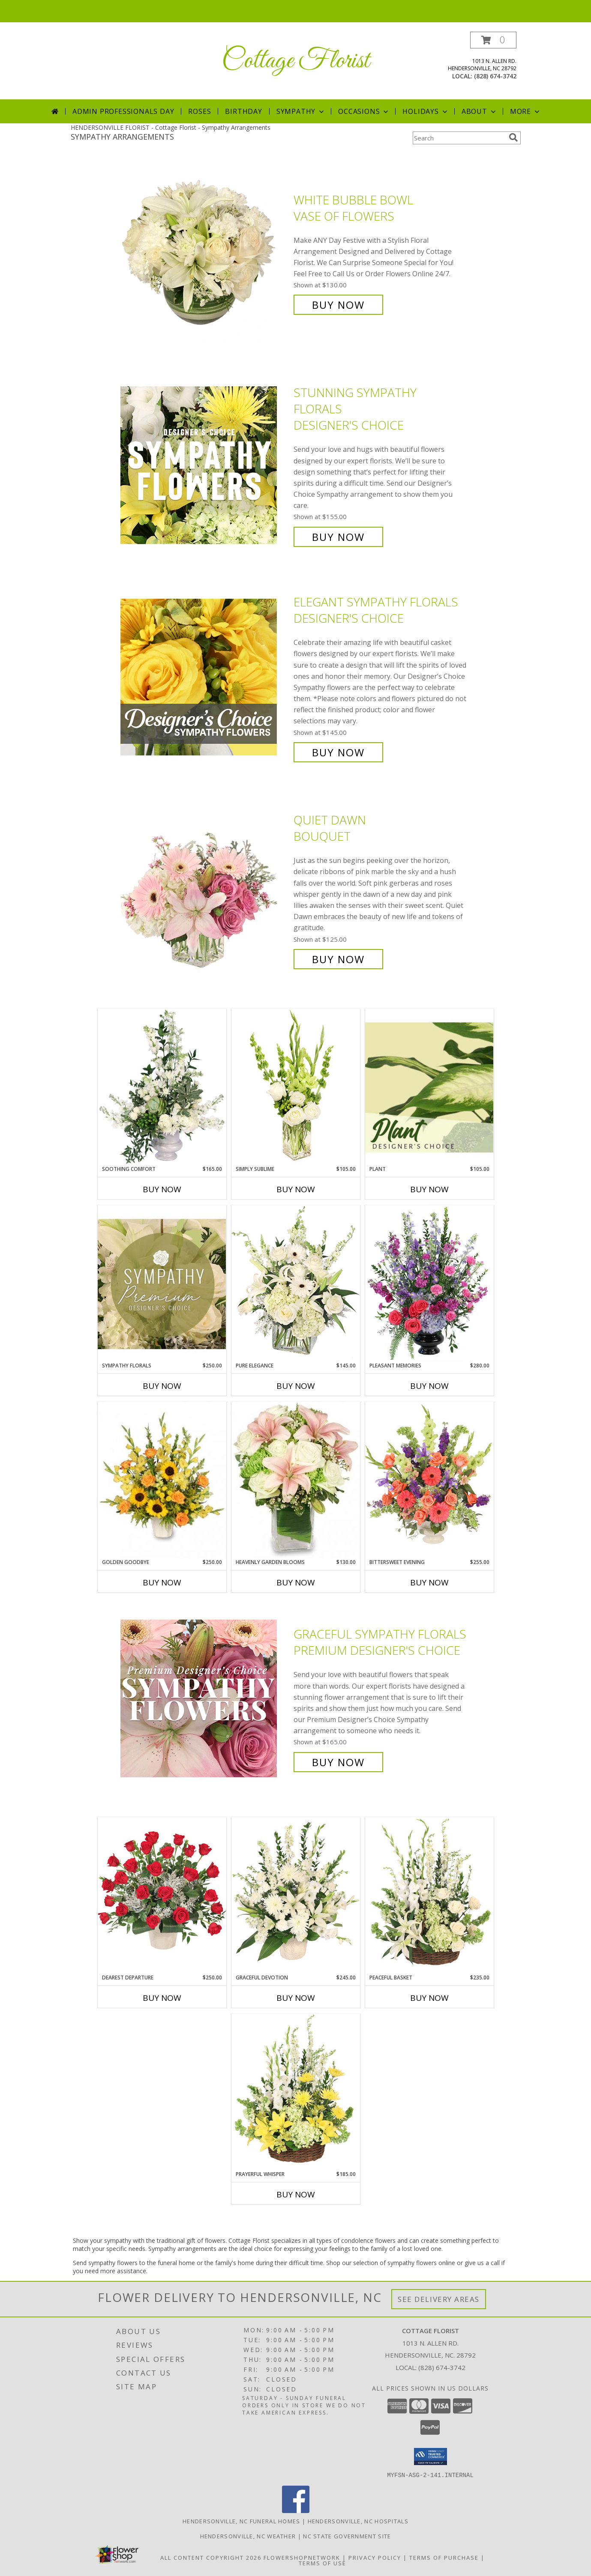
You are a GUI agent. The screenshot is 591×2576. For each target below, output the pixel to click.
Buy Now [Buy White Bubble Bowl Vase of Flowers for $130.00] (338, 305)
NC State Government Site (347, 2536)
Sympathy (301, 111)
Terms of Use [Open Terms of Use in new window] (322, 2563)
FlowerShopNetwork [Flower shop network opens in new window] (302, 2557)
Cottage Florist (295, 61)
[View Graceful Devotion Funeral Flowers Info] (295, 1895)
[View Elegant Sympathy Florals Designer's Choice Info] (204, 677)
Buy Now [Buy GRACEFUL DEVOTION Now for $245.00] (295, 1997)
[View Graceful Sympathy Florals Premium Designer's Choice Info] (204, 1698)
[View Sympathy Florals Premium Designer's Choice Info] (162, 1284)
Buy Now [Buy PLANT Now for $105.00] (429, 1189)
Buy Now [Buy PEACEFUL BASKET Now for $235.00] (429, 1997)
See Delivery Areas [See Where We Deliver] (439, 2299)
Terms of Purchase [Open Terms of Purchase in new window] (444, 2557)
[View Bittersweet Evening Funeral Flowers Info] (429, 1480)
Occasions (364, 111)
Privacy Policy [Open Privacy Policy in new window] (374, 2557)
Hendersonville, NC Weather (248, 2536)
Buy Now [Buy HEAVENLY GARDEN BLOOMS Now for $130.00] (295, 1582)
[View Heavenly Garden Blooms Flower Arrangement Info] (295, 1480)
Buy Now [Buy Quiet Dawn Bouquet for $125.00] (338, 959)
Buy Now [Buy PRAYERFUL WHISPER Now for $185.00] (295, 2194)
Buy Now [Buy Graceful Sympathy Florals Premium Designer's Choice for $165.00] (338, 1762)
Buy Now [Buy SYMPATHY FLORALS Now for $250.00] (162, 1385)
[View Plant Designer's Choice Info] (429, 1087)
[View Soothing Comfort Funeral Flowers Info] (162, 1087)
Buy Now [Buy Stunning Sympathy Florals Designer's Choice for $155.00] (338, 537)
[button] (493, 40)
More (525, 111)
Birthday (243, 111)
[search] (513, 137)
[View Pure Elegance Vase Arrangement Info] (295, 1283)
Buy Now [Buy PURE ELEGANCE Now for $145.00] (295, 1385)
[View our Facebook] (295, 2510)
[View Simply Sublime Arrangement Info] (295, 1086)
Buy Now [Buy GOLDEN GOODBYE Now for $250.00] (162, 1582)
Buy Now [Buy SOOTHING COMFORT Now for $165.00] (162, 1189)
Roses (199, 111)
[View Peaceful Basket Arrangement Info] (429, 1895)
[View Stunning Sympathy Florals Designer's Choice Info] (204, 465)
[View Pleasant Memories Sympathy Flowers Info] (429, 1283)
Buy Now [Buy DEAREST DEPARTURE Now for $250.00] (162, 1997)
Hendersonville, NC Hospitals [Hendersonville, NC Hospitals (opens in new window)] (358, 2521)
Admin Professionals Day (123, 111)
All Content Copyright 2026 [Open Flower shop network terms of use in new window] (210, 2557)
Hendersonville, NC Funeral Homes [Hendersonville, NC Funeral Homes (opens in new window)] (241, 2521)
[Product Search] (459, 138)
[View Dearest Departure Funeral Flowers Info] (162, 1895)
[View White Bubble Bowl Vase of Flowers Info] (204, 252)
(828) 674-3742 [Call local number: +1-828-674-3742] (495, 76)
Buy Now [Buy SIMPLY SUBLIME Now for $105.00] (295, 1189)
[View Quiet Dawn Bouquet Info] (204, 890)
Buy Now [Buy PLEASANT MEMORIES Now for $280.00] (429, 1385)
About (480, 111)
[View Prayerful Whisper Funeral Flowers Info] (295, 2092)
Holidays (425, 111)
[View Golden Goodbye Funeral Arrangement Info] (162, 1480)
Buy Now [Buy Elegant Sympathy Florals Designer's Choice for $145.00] (338, 752)
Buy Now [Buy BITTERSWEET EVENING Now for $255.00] (429, 1582)
